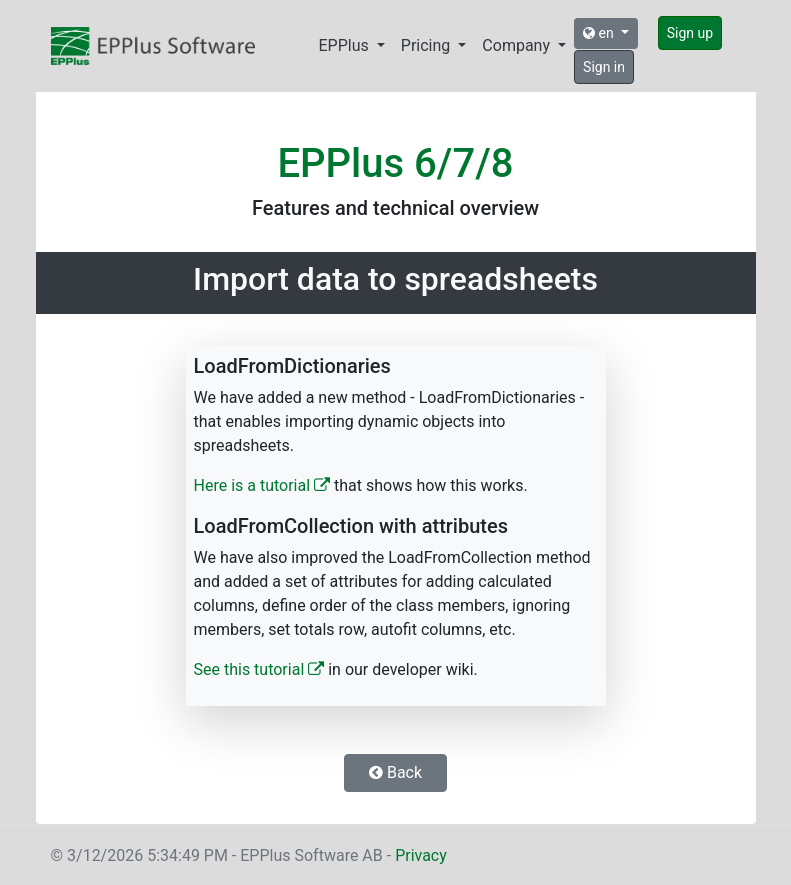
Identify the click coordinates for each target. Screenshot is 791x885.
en (600, 33)
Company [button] (518, 45)
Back (395, 772)
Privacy (421, 855)
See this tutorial (259, 669)
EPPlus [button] (346, 45)
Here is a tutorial (262, 485)
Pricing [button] (427, 45)
